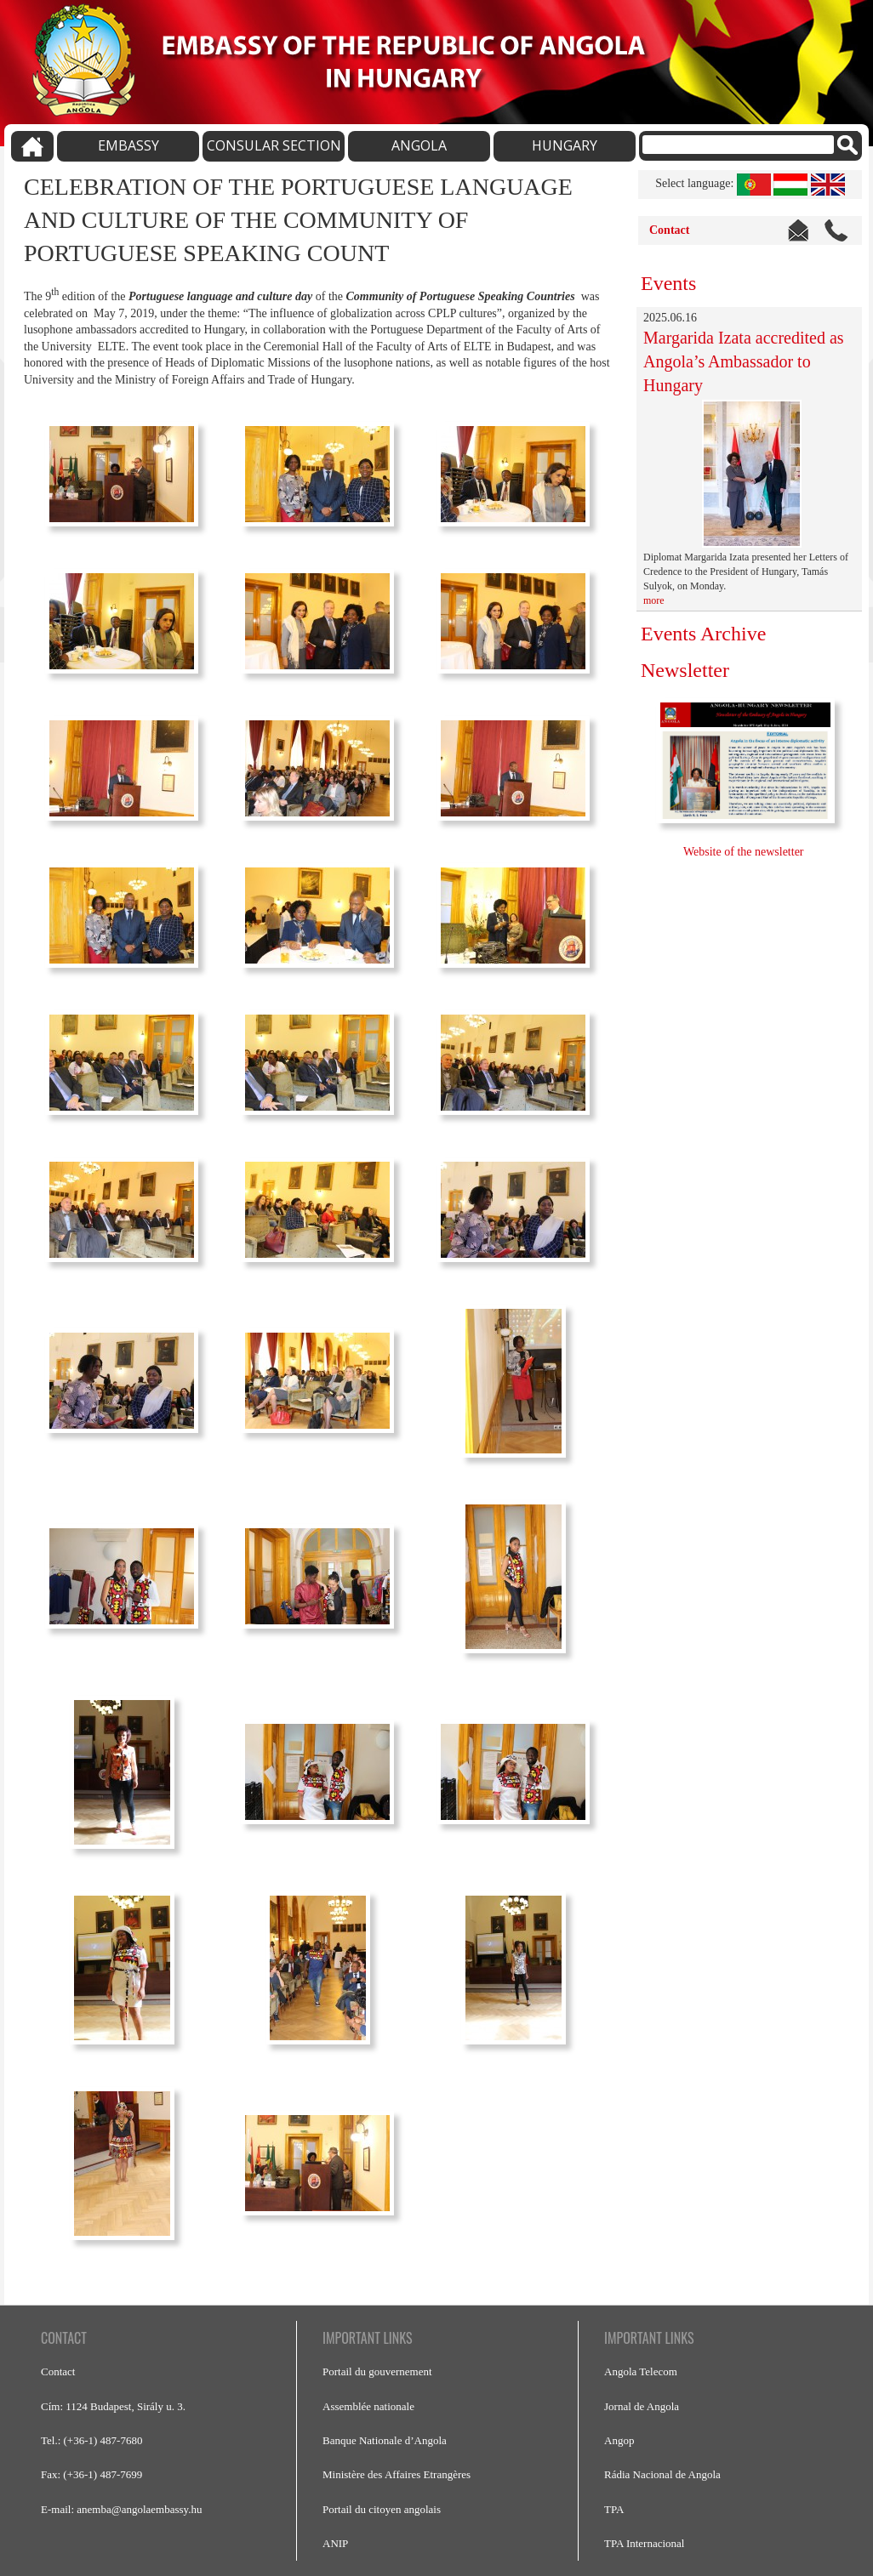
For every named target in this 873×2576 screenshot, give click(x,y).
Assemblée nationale (368, 2406)
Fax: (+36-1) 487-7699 (91, 2474)
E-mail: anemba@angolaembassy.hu (121, 2509)
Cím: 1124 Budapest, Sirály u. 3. (113, 2406)
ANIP (335, 2543)
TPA (614, 2509)
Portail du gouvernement (377, 2371)
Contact (669, 230)
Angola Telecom (640, 2371)
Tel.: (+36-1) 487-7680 (91, 2440)
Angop (619, 2440)
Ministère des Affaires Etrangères (396, 2474)
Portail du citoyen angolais (381, 2509)
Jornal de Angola (641, 2406)
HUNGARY (564, 145)
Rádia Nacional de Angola (662, 2474)
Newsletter (685, 670)
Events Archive (703, 634)
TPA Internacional (644, 2543)
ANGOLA (419, 145)
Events (668, 283)
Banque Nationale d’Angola (384, 2440)
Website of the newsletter (745, 851)
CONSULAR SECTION (274, 145)
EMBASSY (128, 145)
